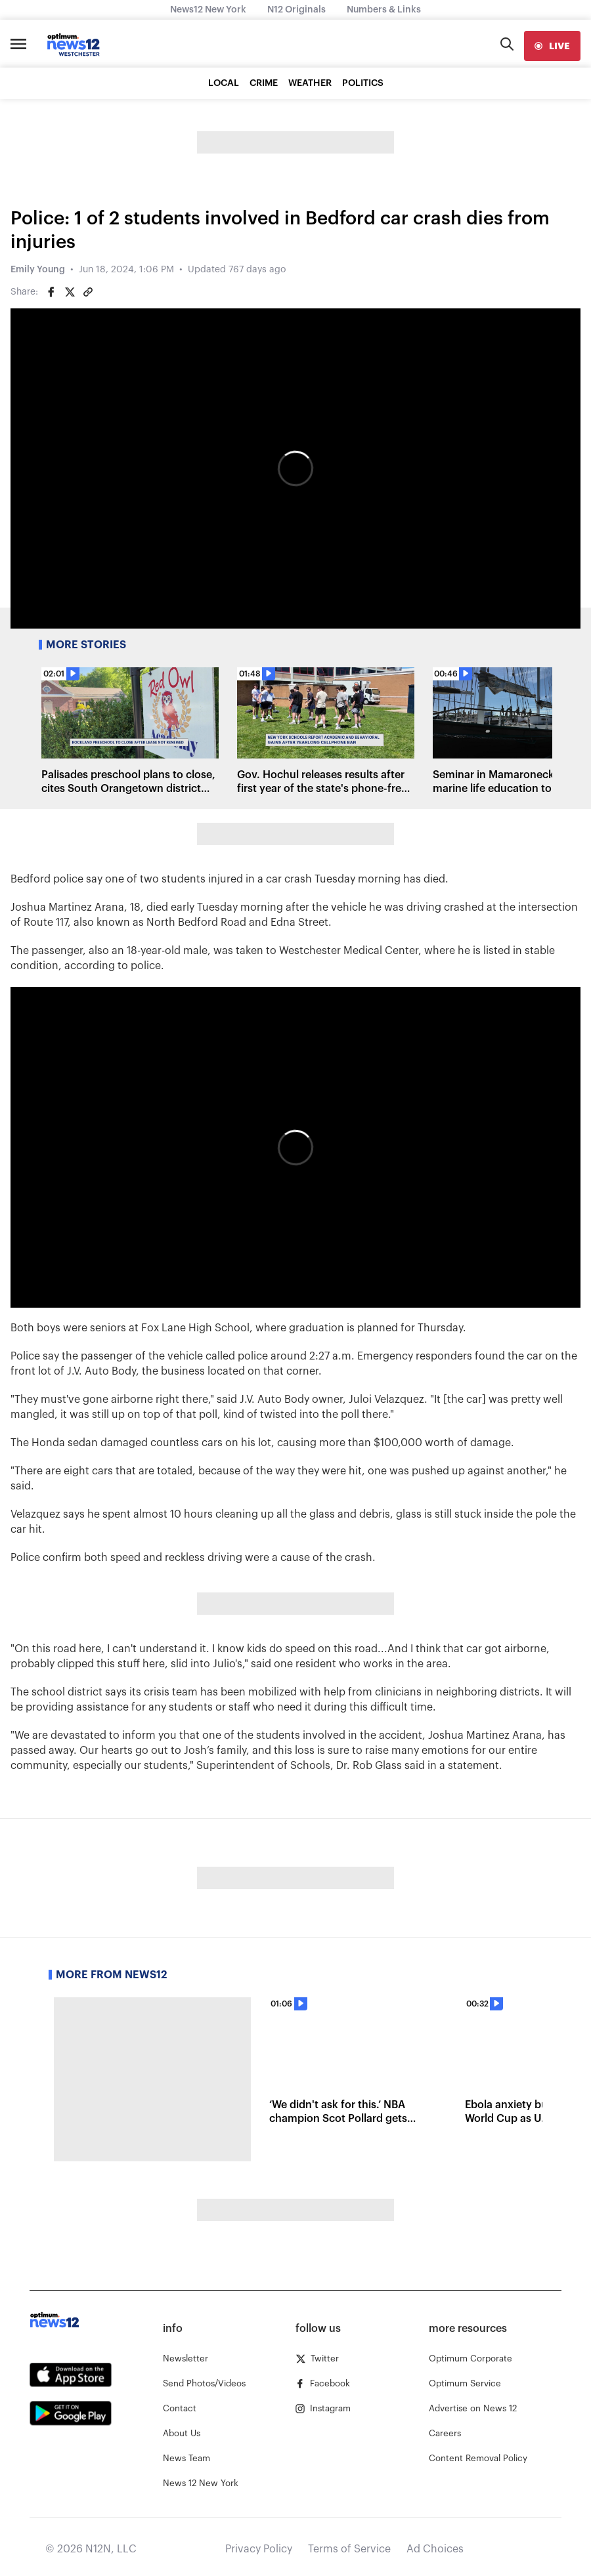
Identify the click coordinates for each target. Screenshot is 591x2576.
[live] (552, 46)
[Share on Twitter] (69, 292)
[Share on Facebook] (51, 292)
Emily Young (38, 269)
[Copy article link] (88, 292)
